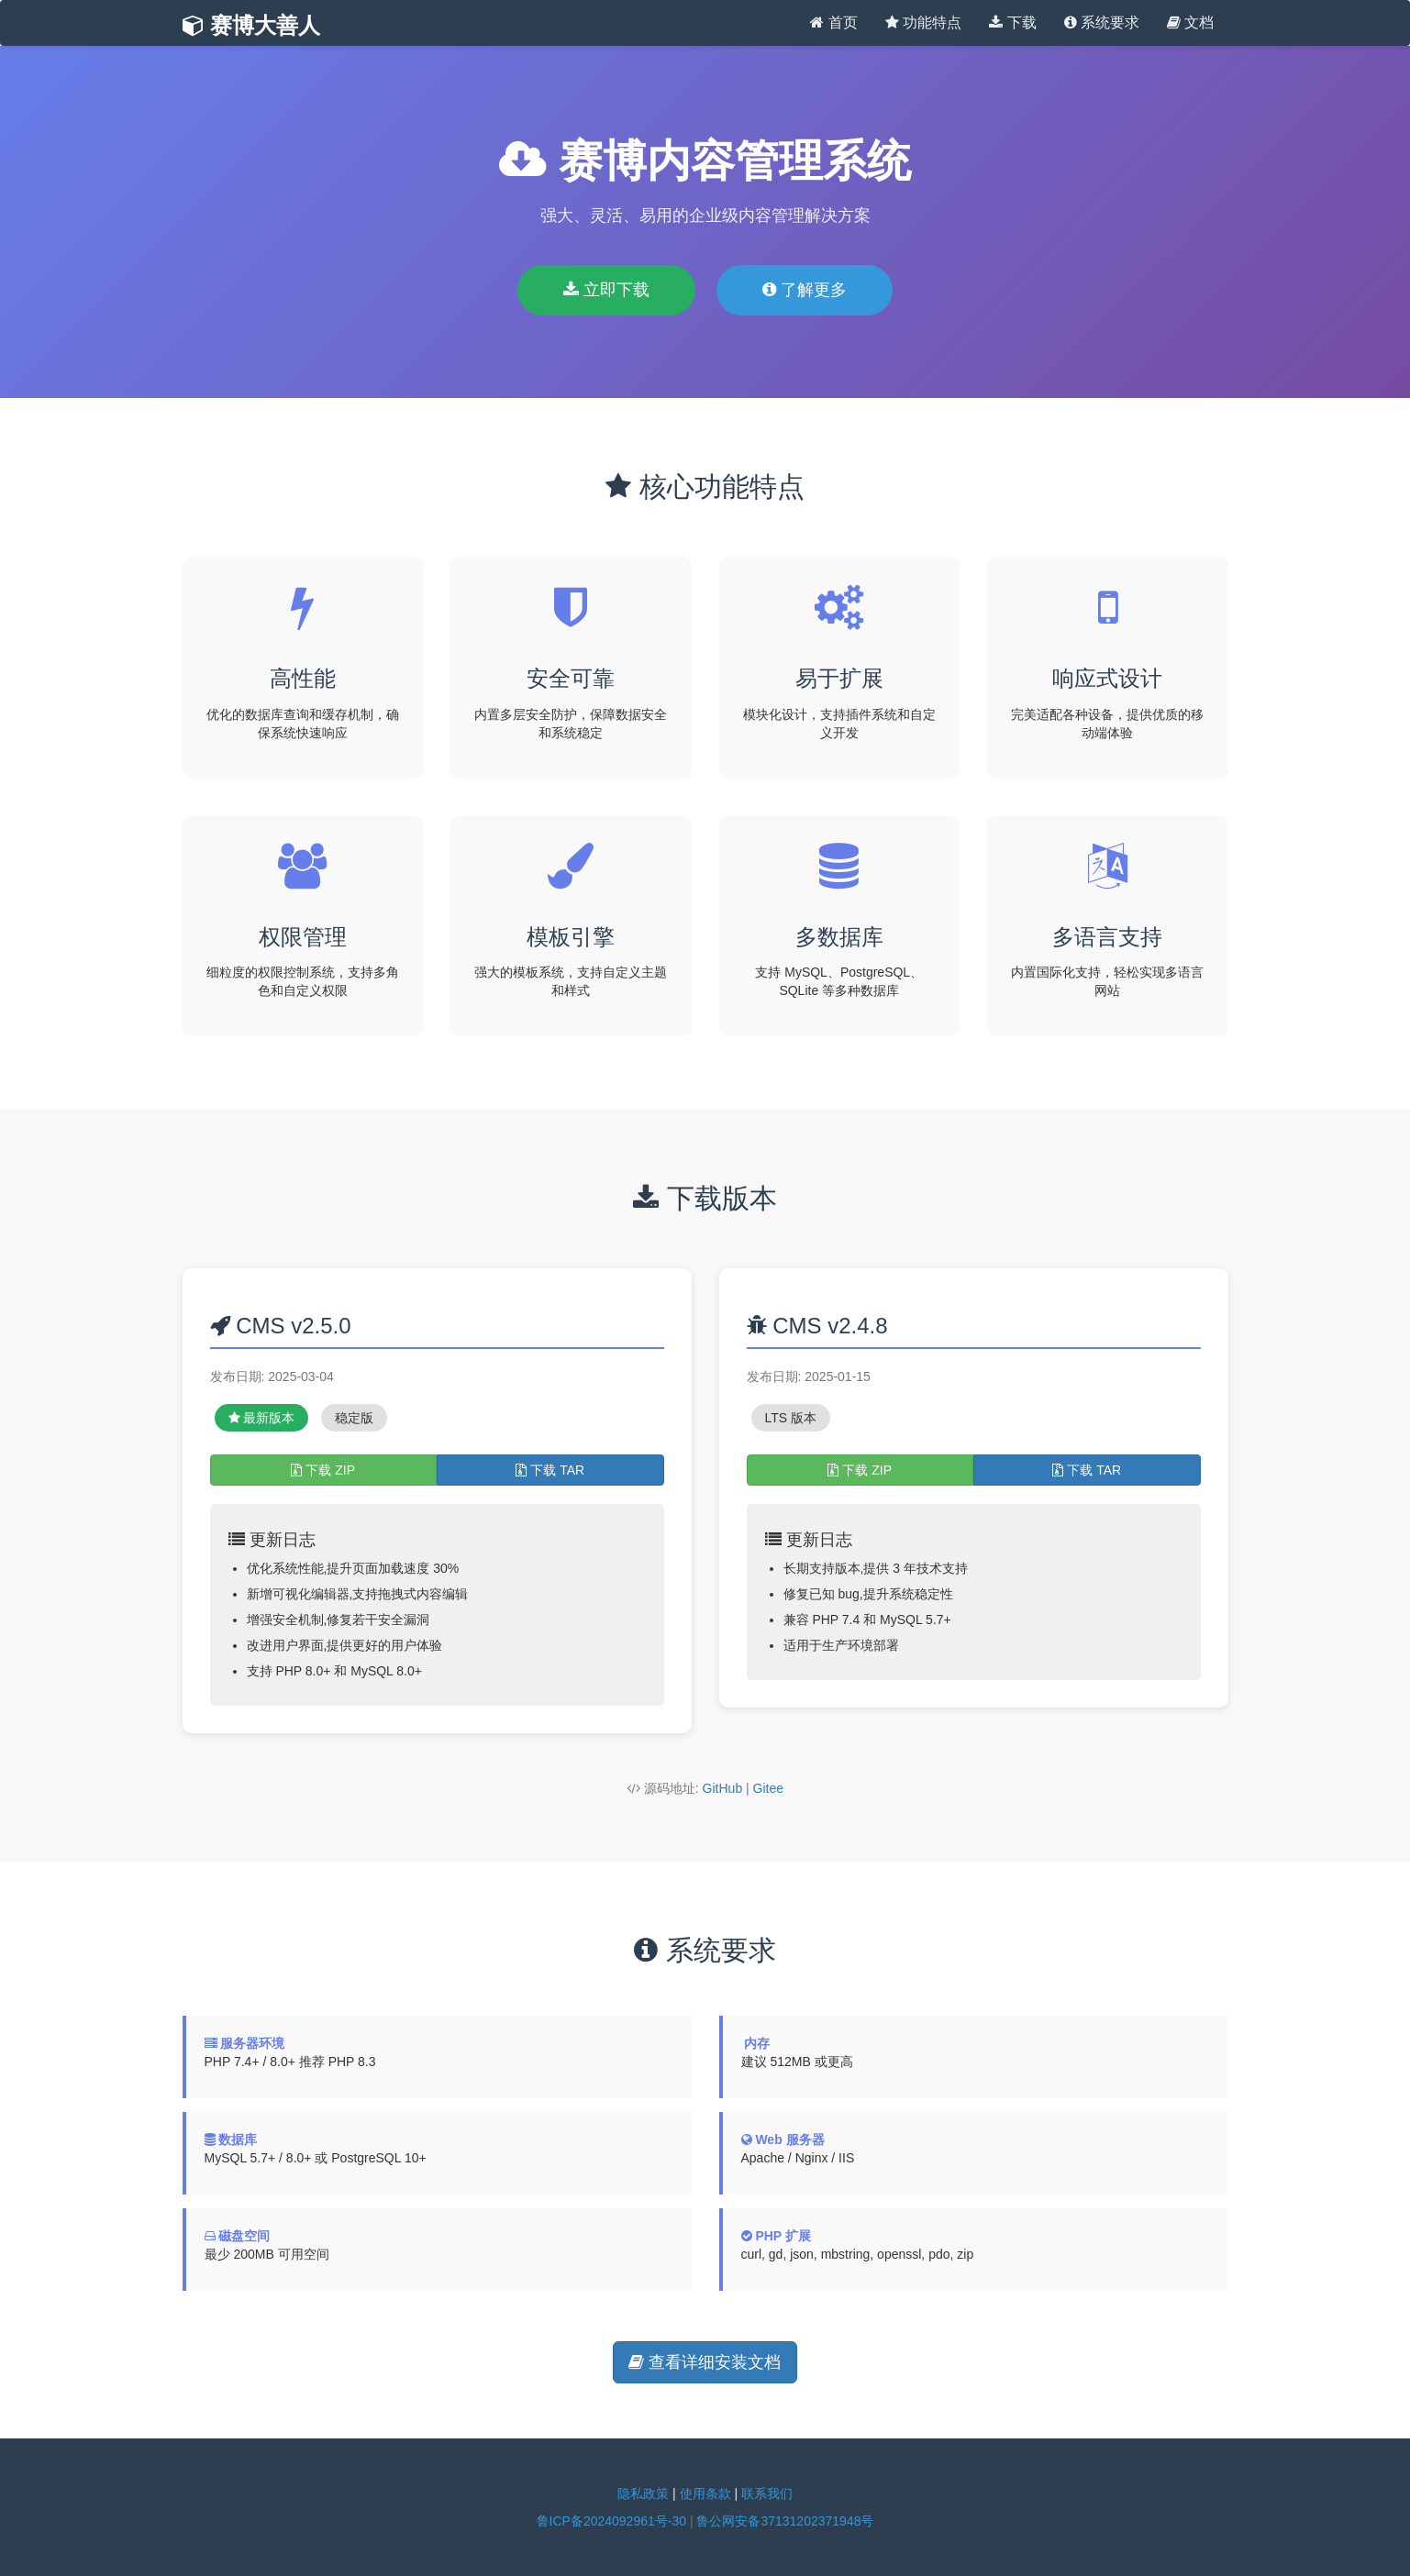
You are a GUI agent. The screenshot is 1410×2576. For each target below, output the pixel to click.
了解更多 (804, 290)
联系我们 (767, 2493)
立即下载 (606, 290)
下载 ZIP (323, 1470)
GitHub (723, 1788)
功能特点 (923, 22)
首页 (833, 22)
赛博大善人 (252, 25)
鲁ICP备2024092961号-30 (611, 2521)
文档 (1190, 22)
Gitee (768, 1788)
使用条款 (705, 2493)
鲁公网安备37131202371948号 (784, 2521)
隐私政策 (643, 2493)
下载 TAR (550, 1470)
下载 (1012, 22)
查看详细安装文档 (704, 2362)
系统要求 (1101, 22)
